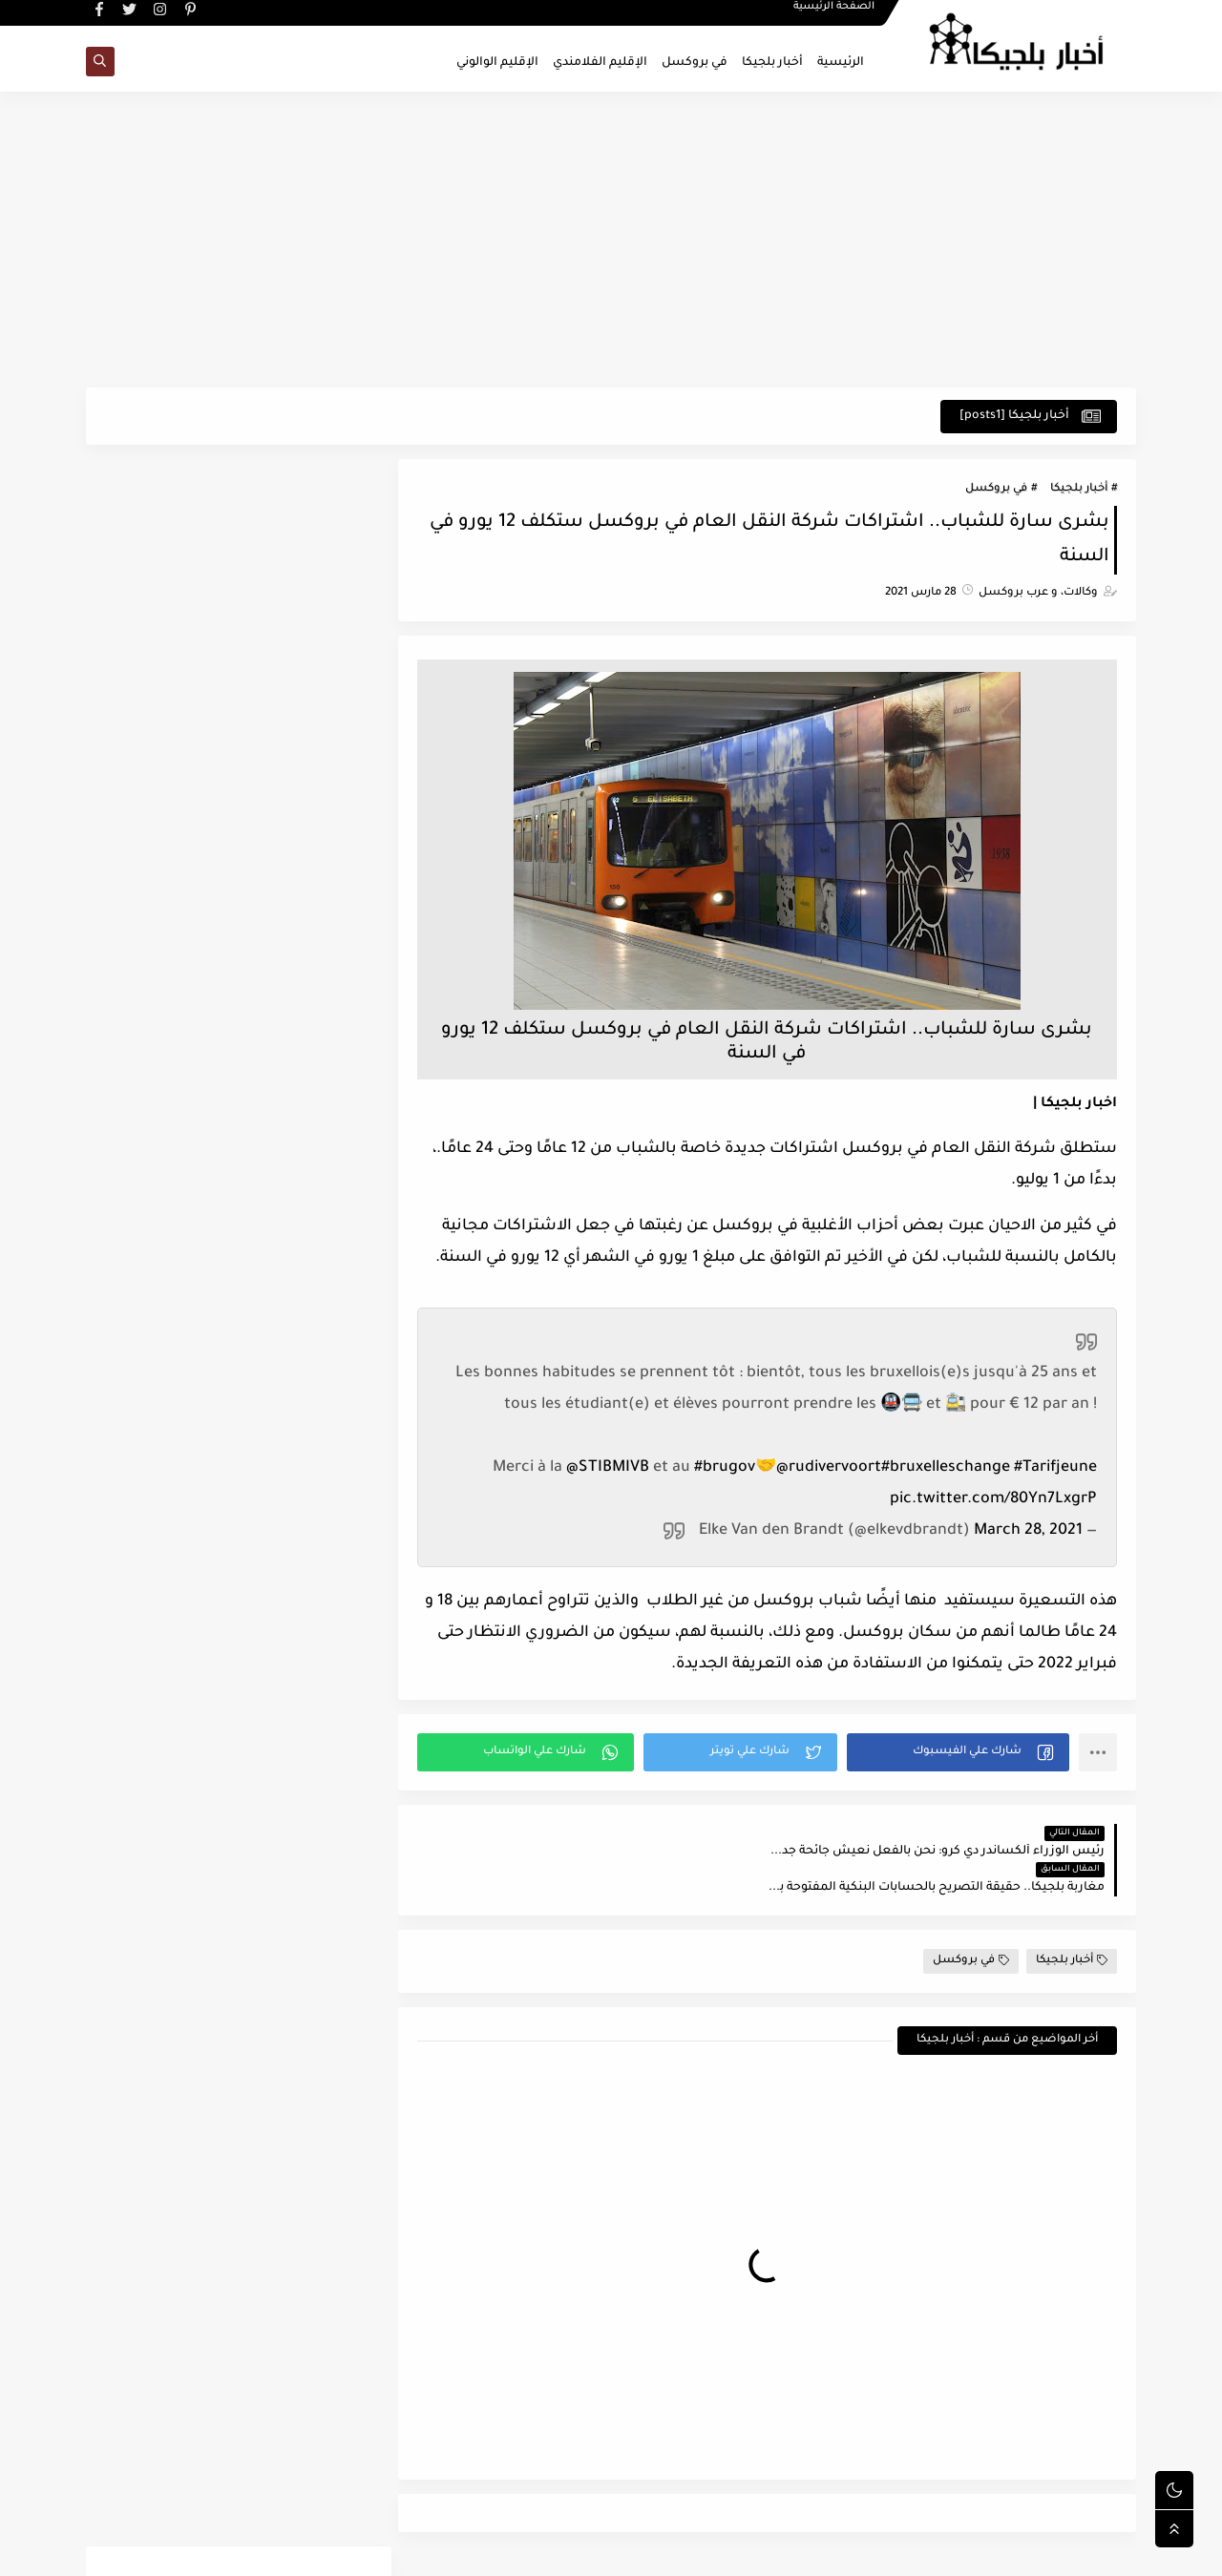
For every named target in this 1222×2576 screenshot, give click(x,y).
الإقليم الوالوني (497, 63)
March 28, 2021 (1028, 1531)
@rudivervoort (828, 1468)
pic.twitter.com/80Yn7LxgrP (993, 1500)
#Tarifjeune (1055, 1468)
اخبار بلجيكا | (1075, 1105)
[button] (959, 1753)
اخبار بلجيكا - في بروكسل (936, 2551)
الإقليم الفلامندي (600, 63)
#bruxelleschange (945, 1468)
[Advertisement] (611, 240)
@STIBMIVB (607, 1468)
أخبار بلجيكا (772, 63)
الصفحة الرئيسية (834, 15)
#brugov (724, 1468)
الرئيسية (840, 63)
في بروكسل (694, 63)
